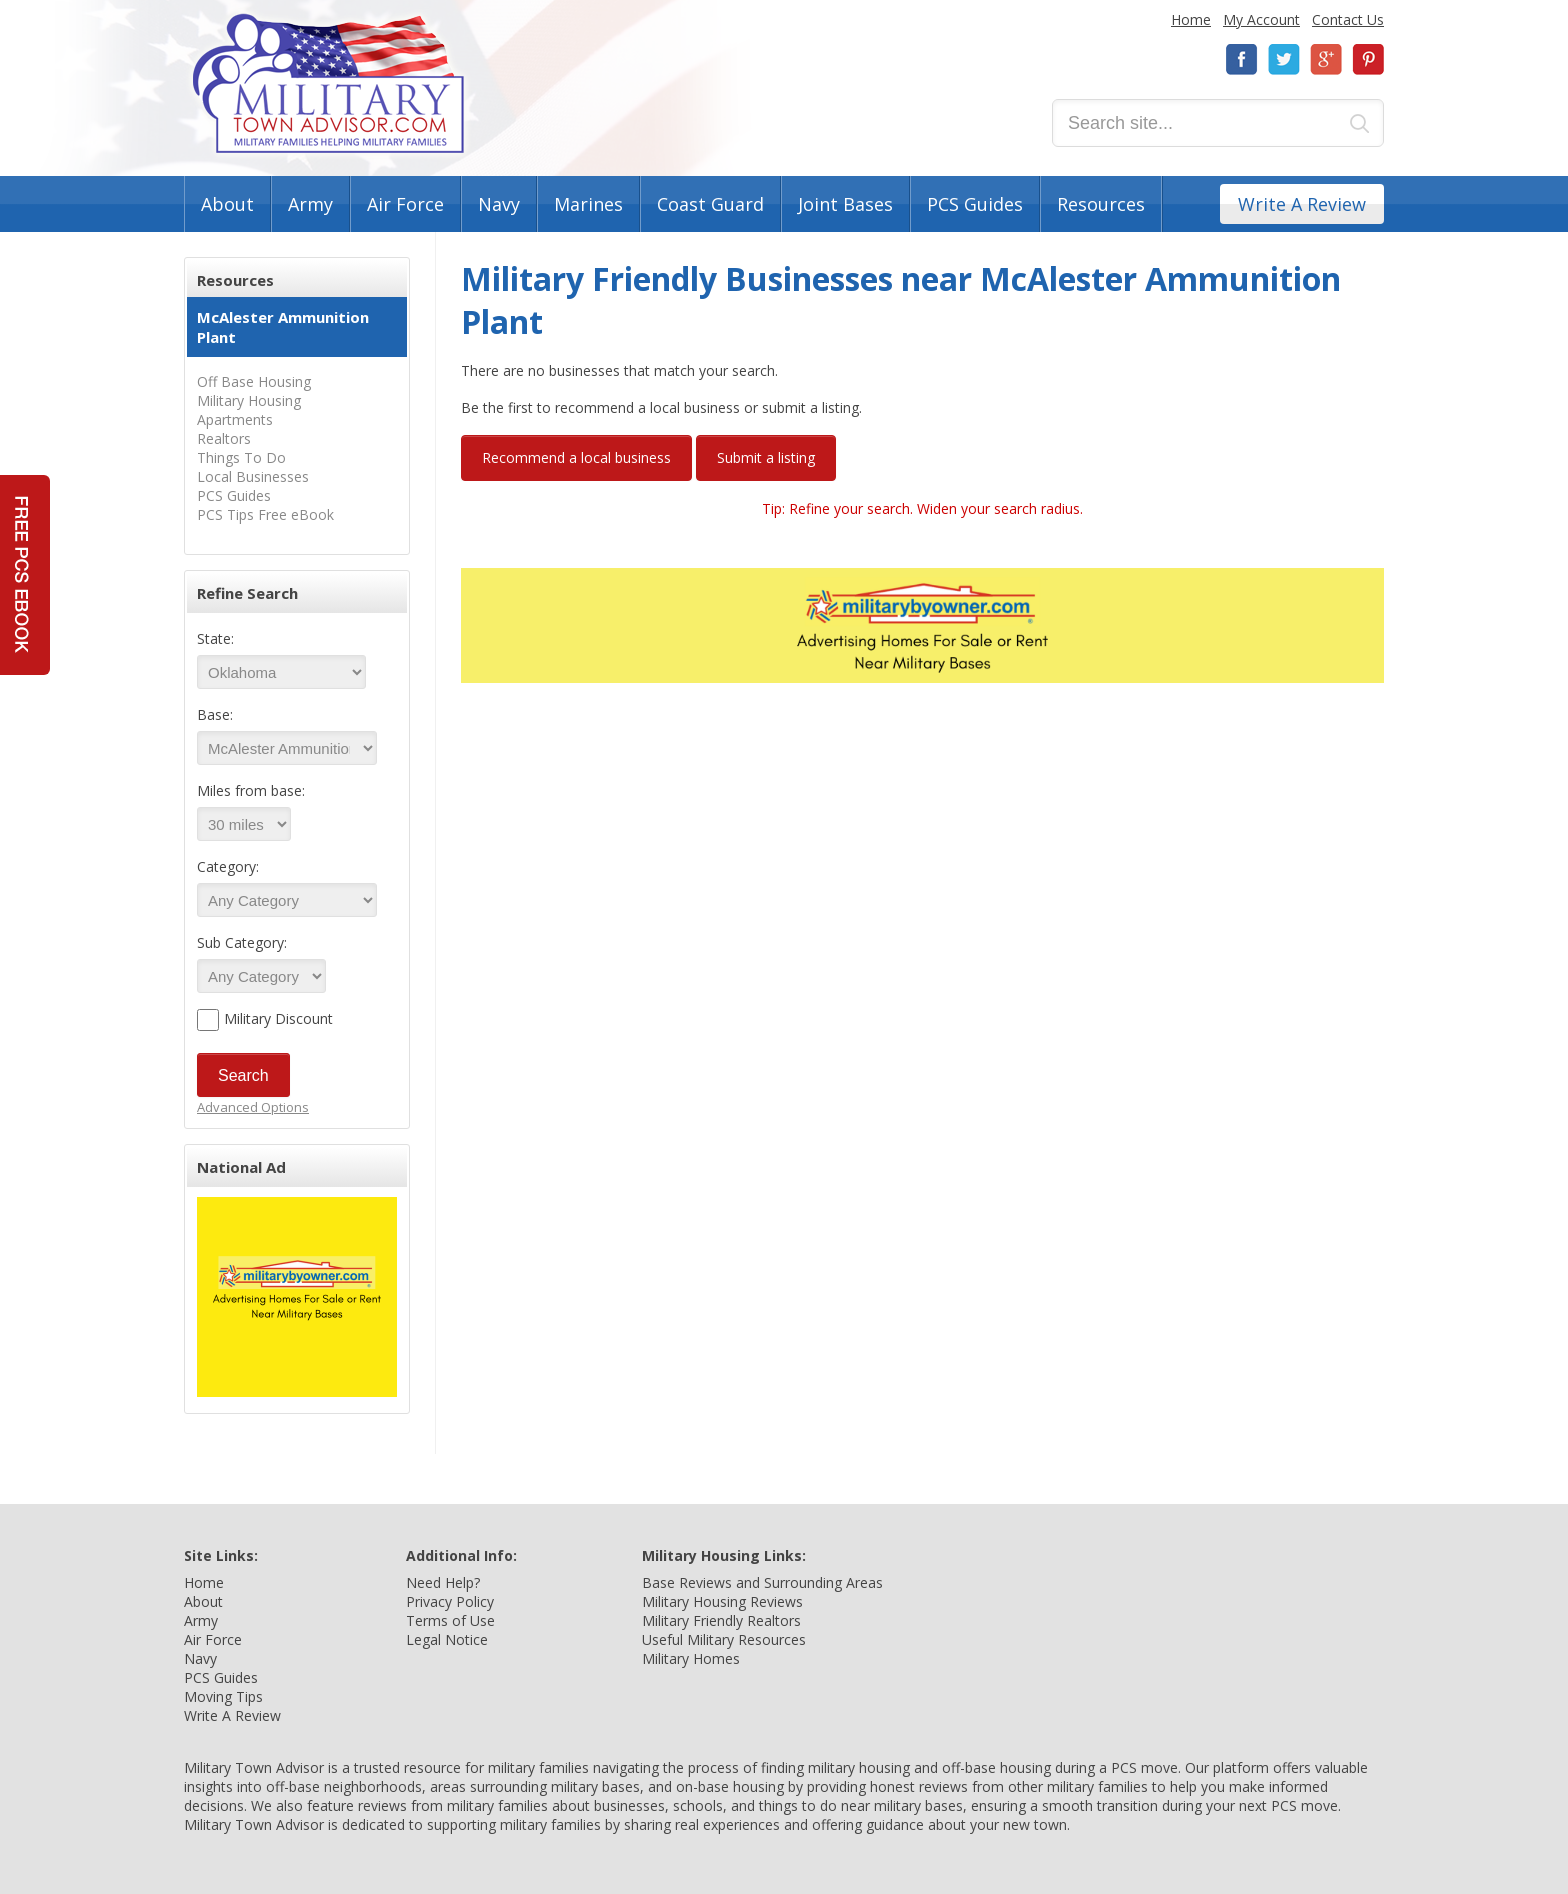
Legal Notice (447, 1639)
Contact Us (1348, 19)
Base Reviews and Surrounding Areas (762, 1582)
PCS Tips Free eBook (265, 514)
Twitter (1284, 59)
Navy (499, 204)
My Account (1261, 19)
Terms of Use (450, 1620)
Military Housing (249, 400)
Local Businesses (253, 476)
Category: (228, 866)
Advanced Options (253, 1107)
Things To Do (241, 457)
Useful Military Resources (724, 1639)
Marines (588, 204)
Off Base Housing (254, 381)
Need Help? (443, 1582)
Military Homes (691, 1658)
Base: (215, 714)
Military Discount (278, 1018)
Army (310, 204)
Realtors (224, 438)
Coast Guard (710, 204)
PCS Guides (975, 204)
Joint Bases (845, 204)
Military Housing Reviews (722, 1601)
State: (215, 638)
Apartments (235, 419)
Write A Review (1302, 204)
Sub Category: (242, 942)
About (227, 204)
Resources (1101, 204)
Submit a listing (766, 457)
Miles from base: (251, 790)
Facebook (1242, 59)
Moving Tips (223, 1696)
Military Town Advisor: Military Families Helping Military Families (328, 83)
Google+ (1326, 59)
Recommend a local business (576, 457)
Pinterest (1368, 59)
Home (1191, 19)
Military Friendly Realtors (721, 1620)
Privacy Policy (450, 1601)
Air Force (405, 204)
